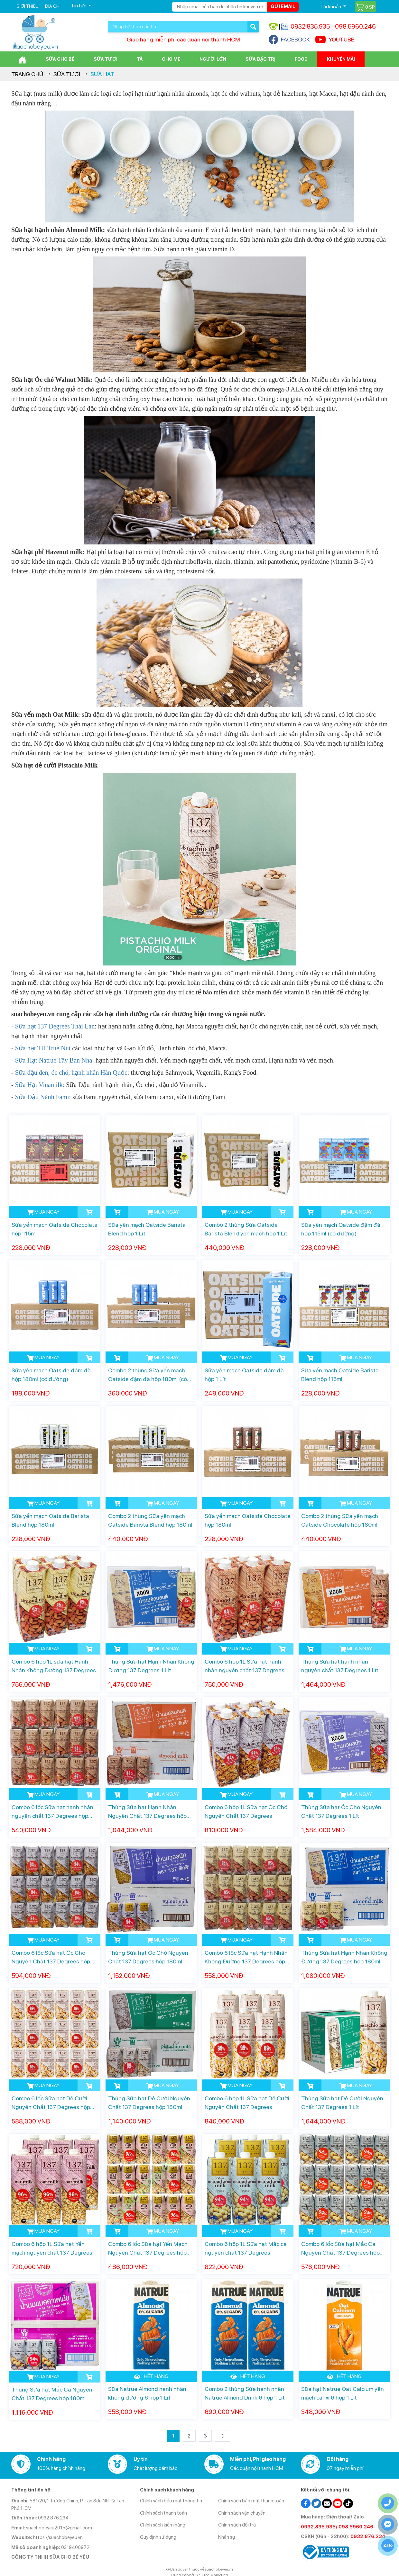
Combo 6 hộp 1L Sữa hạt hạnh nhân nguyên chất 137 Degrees (244, 1666)
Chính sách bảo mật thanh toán (251, 2501)
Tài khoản (331, 7)
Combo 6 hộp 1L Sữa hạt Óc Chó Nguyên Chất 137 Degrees (246, 1811)
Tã (140, 59)
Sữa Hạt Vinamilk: (40, 1084)
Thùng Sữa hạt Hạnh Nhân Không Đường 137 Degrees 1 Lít (151, 1666)
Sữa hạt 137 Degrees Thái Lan (55, 1026)
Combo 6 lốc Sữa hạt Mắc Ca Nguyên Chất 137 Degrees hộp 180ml (340, 2248)
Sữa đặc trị (260, 59)
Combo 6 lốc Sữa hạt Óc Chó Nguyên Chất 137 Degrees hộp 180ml (51, 1957)
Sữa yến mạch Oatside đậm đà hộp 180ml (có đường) (51, 1374)
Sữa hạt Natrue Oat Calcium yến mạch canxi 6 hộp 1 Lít (342, 2393)
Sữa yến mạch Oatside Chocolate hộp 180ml (248, 1520)
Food (301, 59)
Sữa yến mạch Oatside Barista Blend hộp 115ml (340, 1374)
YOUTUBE (334, 39)
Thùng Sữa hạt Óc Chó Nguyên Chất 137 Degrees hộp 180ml (148, 1957)
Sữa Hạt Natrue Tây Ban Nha (53, 1060)
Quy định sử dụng (158, 2537)
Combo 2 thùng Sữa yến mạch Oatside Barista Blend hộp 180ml (150, 1520)
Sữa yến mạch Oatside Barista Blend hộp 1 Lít (147, 1229)
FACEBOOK (289, 39)
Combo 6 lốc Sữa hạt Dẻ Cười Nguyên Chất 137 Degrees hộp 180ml (51, 2103)
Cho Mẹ (171, 59)
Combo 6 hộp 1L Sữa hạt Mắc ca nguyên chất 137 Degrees (246, 2248)
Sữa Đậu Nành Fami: (43, 1096)
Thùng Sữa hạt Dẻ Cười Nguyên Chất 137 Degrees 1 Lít (342, 2102)
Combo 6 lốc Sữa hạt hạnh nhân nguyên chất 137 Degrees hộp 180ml (52, 1812)
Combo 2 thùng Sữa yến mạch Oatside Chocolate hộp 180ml (339, 1520)
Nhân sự (226, 2537)
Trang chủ (27, 74)
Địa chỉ (52, 6)
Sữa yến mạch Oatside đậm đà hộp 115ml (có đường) (340, 1229)
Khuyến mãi (341, 59)
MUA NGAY (43, 1212)
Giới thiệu (27, 6)
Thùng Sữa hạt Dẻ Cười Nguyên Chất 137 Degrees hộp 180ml (149, 2102)
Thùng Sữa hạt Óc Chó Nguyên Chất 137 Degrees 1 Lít (341, 1811)
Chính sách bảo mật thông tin (171, 2501)
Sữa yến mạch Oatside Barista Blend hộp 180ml (50, 1520)
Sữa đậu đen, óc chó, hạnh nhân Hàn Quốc (71, 1072)
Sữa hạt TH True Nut (42, 1048)
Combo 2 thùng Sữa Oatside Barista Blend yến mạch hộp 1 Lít (246, 1229)
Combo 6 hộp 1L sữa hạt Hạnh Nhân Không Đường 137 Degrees (54, 1666)
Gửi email (283, 6)
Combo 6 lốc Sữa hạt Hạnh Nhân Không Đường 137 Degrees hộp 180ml (246, 1957)
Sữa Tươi (105, 59)
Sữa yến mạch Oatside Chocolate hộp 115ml (54, 1229)
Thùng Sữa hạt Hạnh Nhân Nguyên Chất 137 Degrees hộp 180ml (147, 1812)
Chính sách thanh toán (163, 2513)
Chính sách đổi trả (237, 2525)
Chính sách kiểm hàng (162, 2525)
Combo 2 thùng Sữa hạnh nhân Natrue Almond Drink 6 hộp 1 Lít (245, 2393)
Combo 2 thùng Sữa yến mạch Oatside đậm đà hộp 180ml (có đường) (147, 1375)
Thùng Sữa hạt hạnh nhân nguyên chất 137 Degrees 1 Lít (339, 1666)
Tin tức (79, 6)
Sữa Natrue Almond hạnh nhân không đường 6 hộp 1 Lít (147, 2393)
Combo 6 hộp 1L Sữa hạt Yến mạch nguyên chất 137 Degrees (52, 2248)
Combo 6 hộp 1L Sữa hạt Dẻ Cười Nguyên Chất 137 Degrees (247, 2102)
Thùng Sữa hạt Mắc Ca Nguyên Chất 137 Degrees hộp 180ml (52, 2393)
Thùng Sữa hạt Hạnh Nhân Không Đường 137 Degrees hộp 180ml (344, 1957)
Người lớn (213, 59)
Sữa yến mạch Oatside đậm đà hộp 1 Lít (244, 1374)
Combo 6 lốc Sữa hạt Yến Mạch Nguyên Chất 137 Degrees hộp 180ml (148, 2248)
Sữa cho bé (60, 59)
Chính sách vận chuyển (241, 2513)
